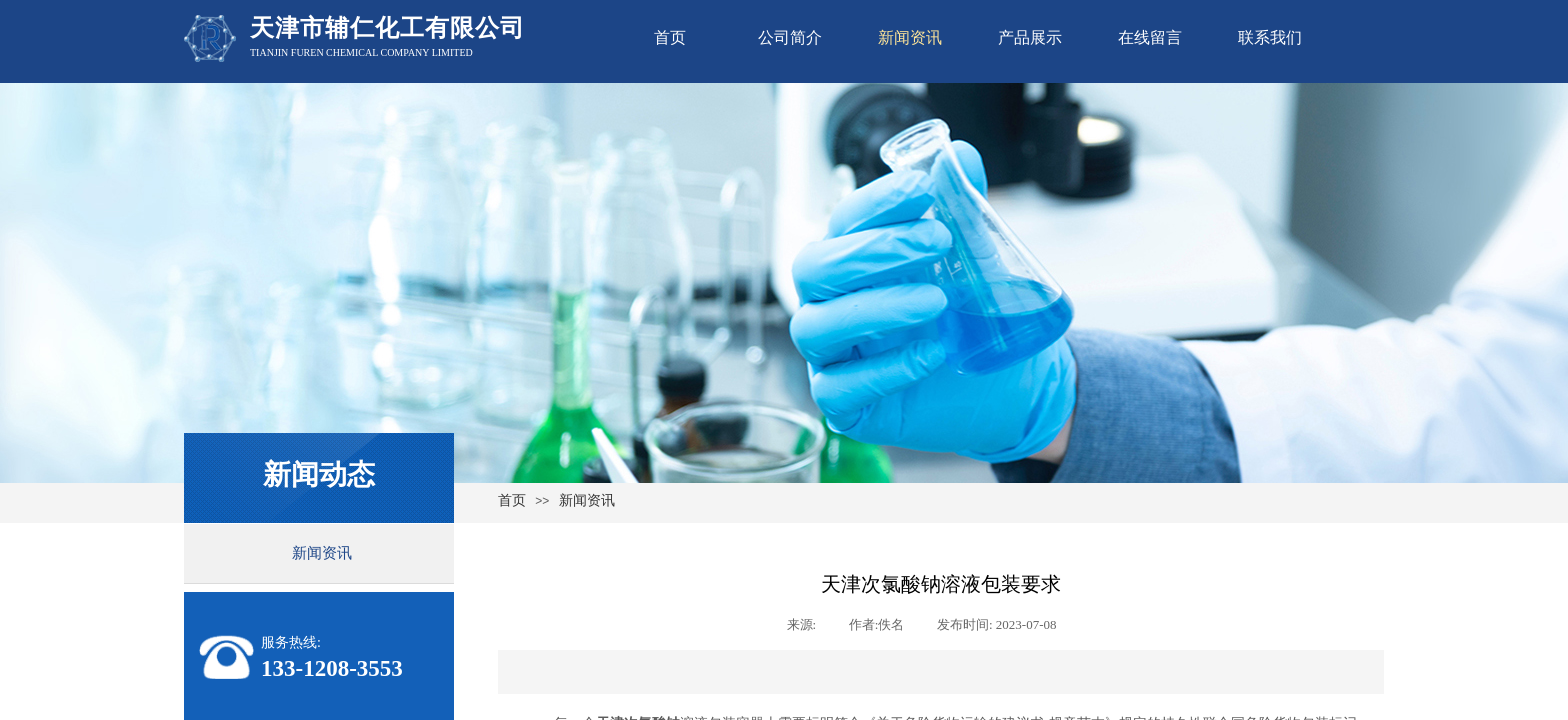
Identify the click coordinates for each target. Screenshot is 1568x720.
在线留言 (1150, 37)
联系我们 (1270, 37)
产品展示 (1030, 37)
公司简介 (790, 37)
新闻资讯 (910, 37)
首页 (670, 37)
